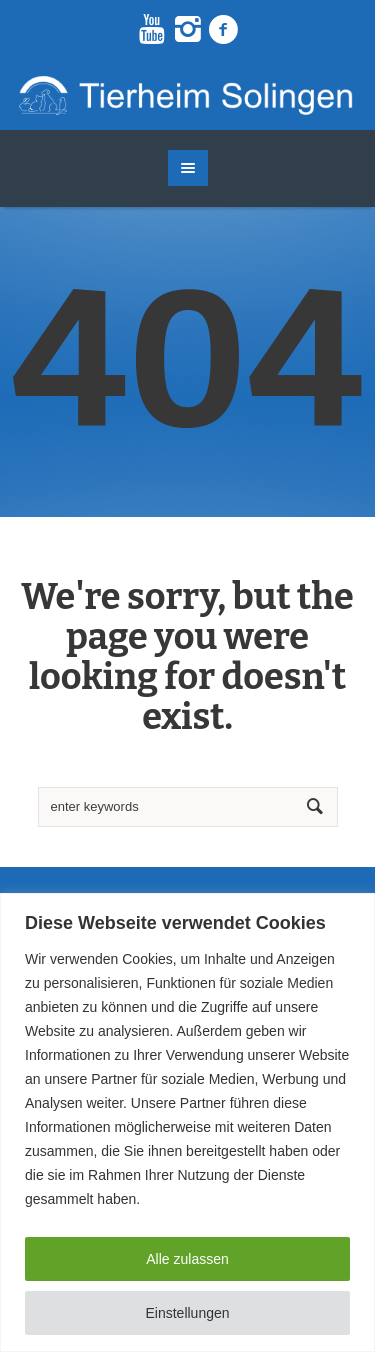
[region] (187, 1122)
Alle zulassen (187, 1259)
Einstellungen (187, 1313)
